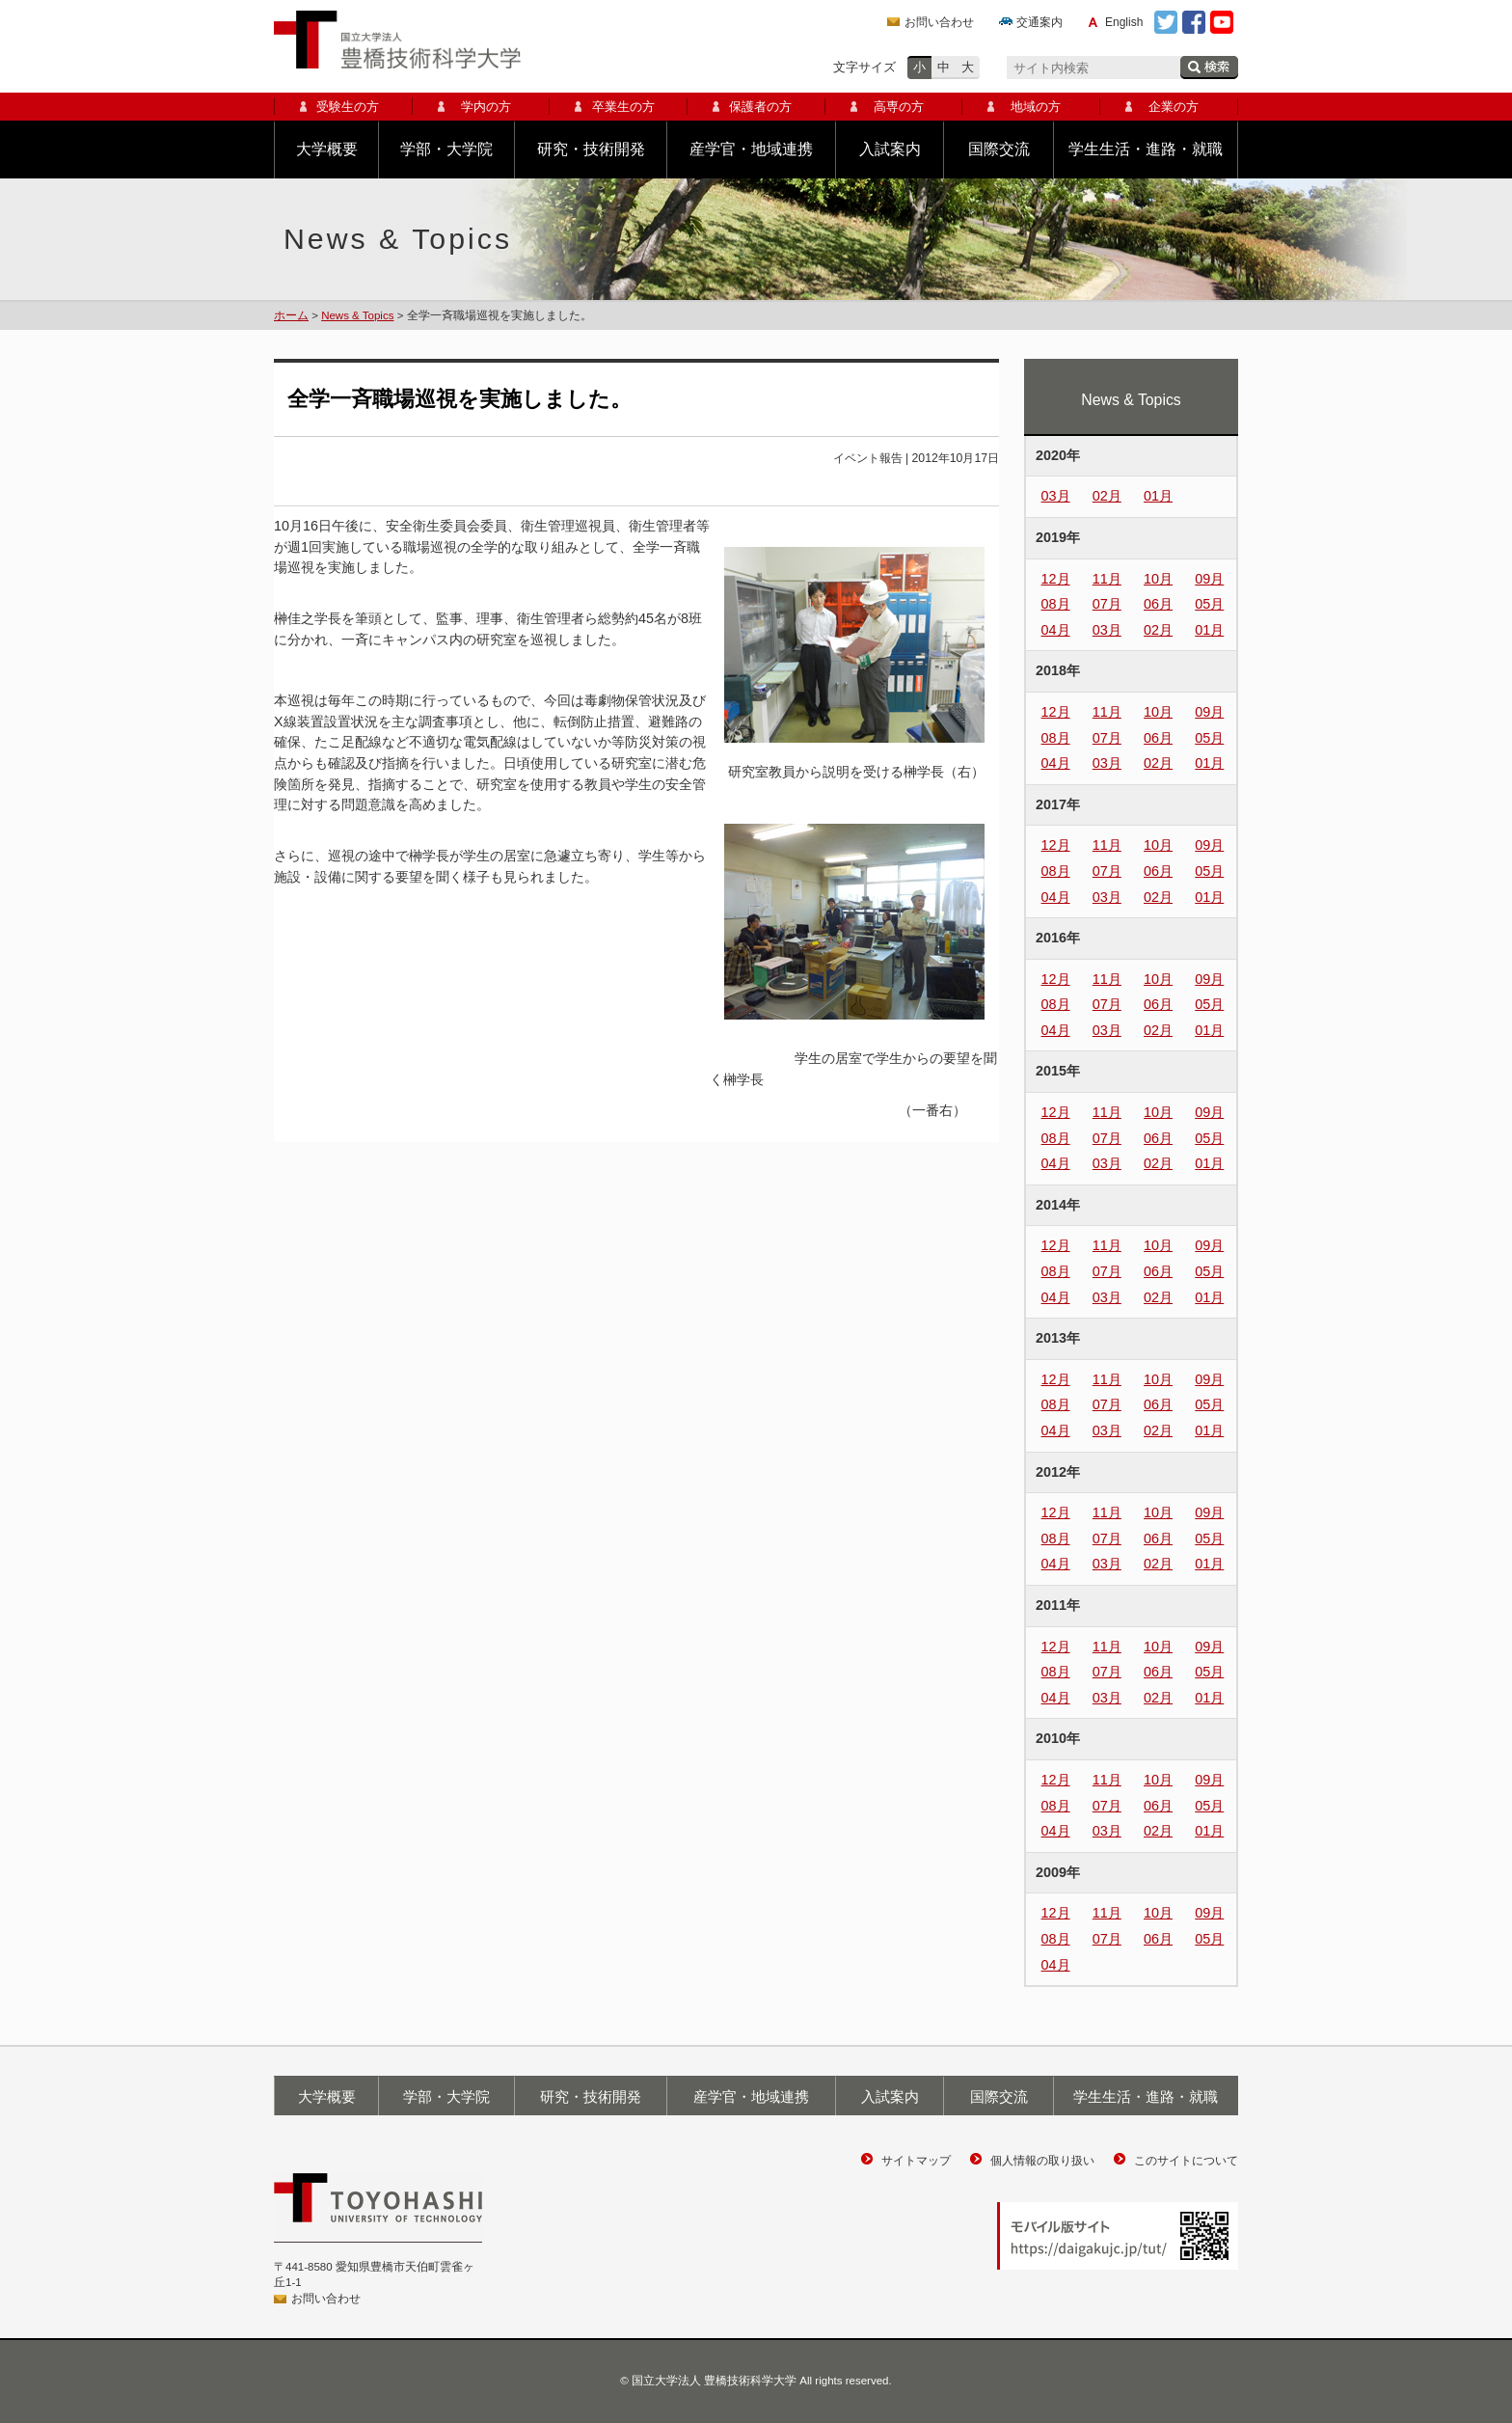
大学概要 (327, 149)
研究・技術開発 (591, 149)
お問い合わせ (939, 22)
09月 (1209, 578)
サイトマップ (916, 2160)
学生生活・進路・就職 (1145, 149)
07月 (1107, 604)
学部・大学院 (446, 149)
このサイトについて (1186, 2160)
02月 (1107, 496)
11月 (1107, 578)
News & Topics (357, 315)
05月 (1209, 604)
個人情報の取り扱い (1042, 2160)
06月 (1158, 604)
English (1124, 22)
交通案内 (1039, 22)
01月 (1158, 496)
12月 (1055, 578)
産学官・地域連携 (751, 149)
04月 (1055, 630)
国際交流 (999, 149)
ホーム (291, 315)
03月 (1055, 496)
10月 (1158, 578)
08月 (1055, 604)
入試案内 (890, 149)
